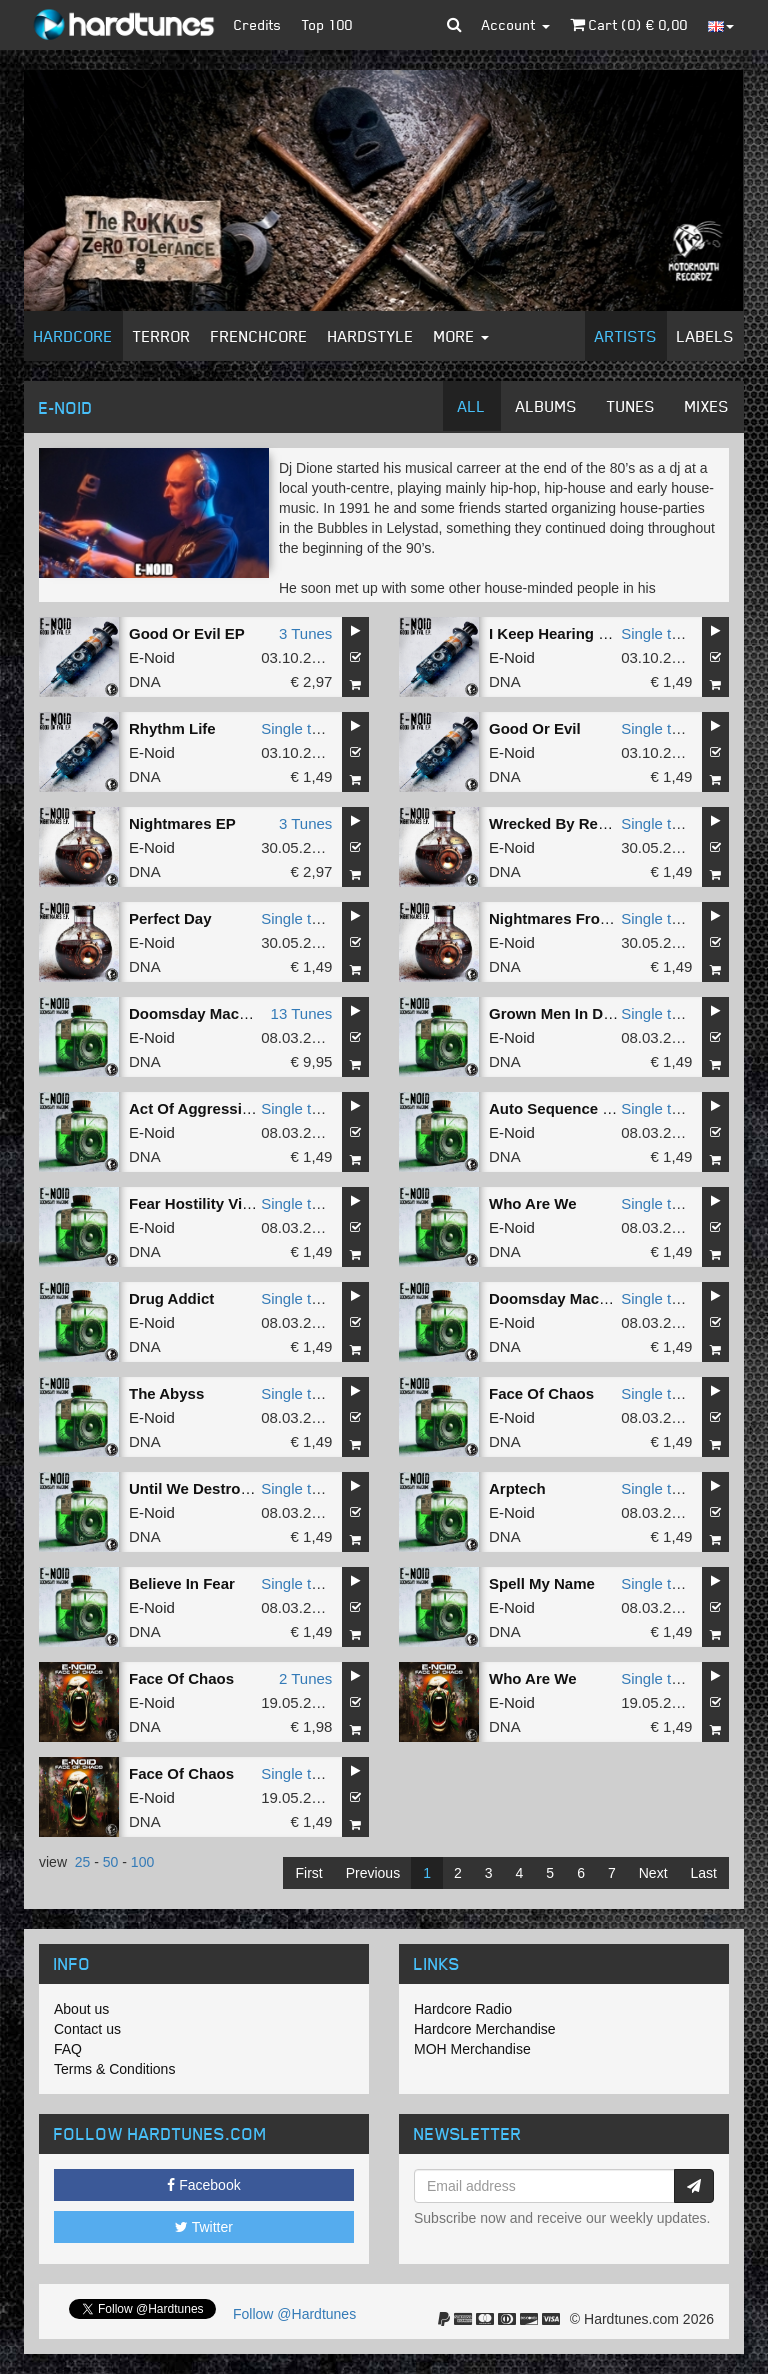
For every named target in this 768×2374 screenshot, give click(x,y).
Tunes (631, 406)
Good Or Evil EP (187, 633)
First (308, 1873)
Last (704, 1873)
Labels (705, 336)
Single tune (658, 633)
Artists (626, 336)
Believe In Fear (182, 1583)
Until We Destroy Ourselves (227, 1488)
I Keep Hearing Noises (568, 633)
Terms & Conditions (114, 2069)
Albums (546, 406)
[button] (454, 25)
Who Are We (533, 1203)
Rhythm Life (172, 728)
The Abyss (166, 1393)
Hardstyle (371, 336)
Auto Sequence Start (563, 1108)
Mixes (707, 406)
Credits (258, 24)
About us (81, 2009)
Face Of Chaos (541, 1393)
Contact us (87, 2029)
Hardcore (73, 336)
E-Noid (152, 657)
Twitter (204, 2227)
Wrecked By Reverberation (584, 823)
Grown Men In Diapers (568, 1013)
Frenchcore (259, 336)
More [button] (461, 336)
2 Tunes (305, 1678)
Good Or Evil (535, 728)
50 (111, 1862)
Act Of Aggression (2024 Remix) (243, 1108)
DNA (145, 681)
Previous (373, 1873)
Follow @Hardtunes (294, 2314)
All (472, 406)
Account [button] (516, 24)
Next (653, 1873)
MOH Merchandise (472, 2049)
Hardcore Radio (463, 2009)
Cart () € (629, 24)
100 (142, 1862)
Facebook (203, 2185)
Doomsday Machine (199, 1013)
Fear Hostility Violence (209, 1203)
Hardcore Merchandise (485, 2029)
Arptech (517, 1488)
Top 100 (327, 24)
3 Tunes (305, 633)
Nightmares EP (182, 823)
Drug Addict (171, 1298)
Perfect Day (170, 918)
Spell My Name (542, 1583)
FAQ (68, 2049)
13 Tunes (302, 1013)
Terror (162, 336)
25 (83, 1862)
